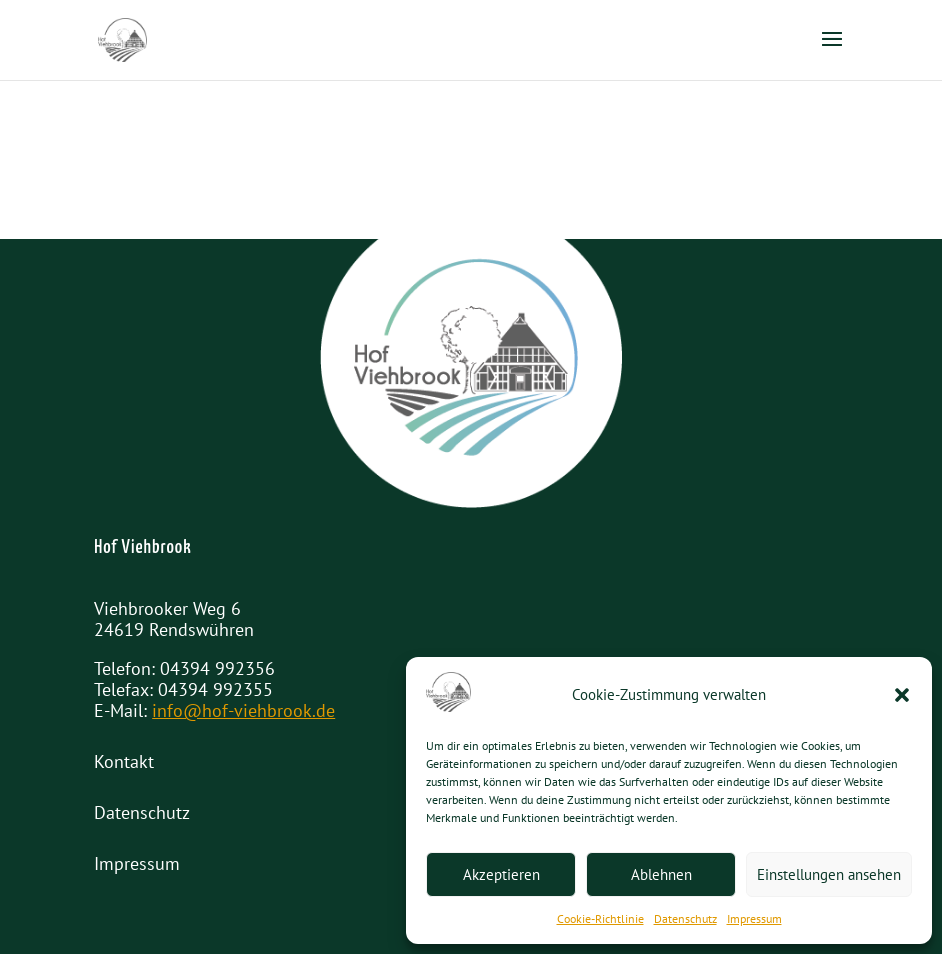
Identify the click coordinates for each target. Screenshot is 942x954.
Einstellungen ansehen (829, 874)
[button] (902, 695)
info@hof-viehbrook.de (243, 710)
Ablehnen (661, 874)
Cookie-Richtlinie (600, 918)
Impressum (754, 918)
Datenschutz (685, 918)
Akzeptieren (501, 874)
